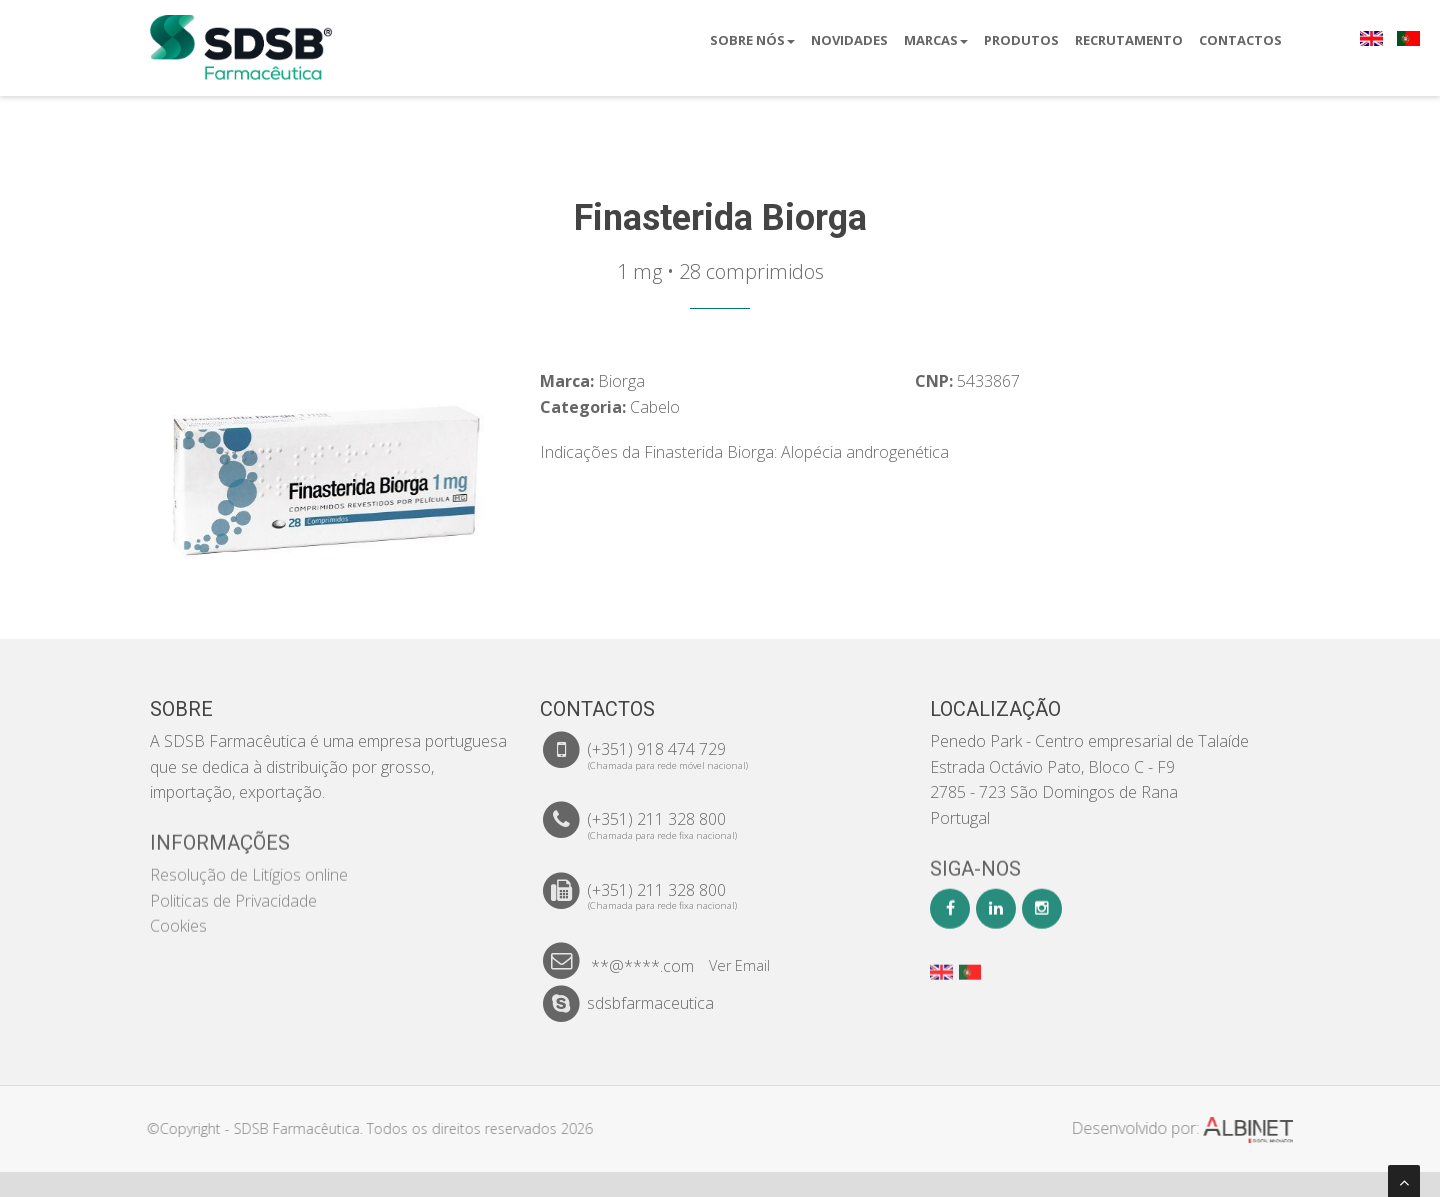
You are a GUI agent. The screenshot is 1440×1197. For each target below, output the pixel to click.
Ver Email (739, 965)
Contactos (1240, 40)
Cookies (178, 914)
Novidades (849, 40)
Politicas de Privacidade (233, 889)
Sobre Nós (752, 40)
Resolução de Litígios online (249, 863)
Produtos (1021, 40)
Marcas (936, 40)
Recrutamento (1129, 40)
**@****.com (642, 966)
